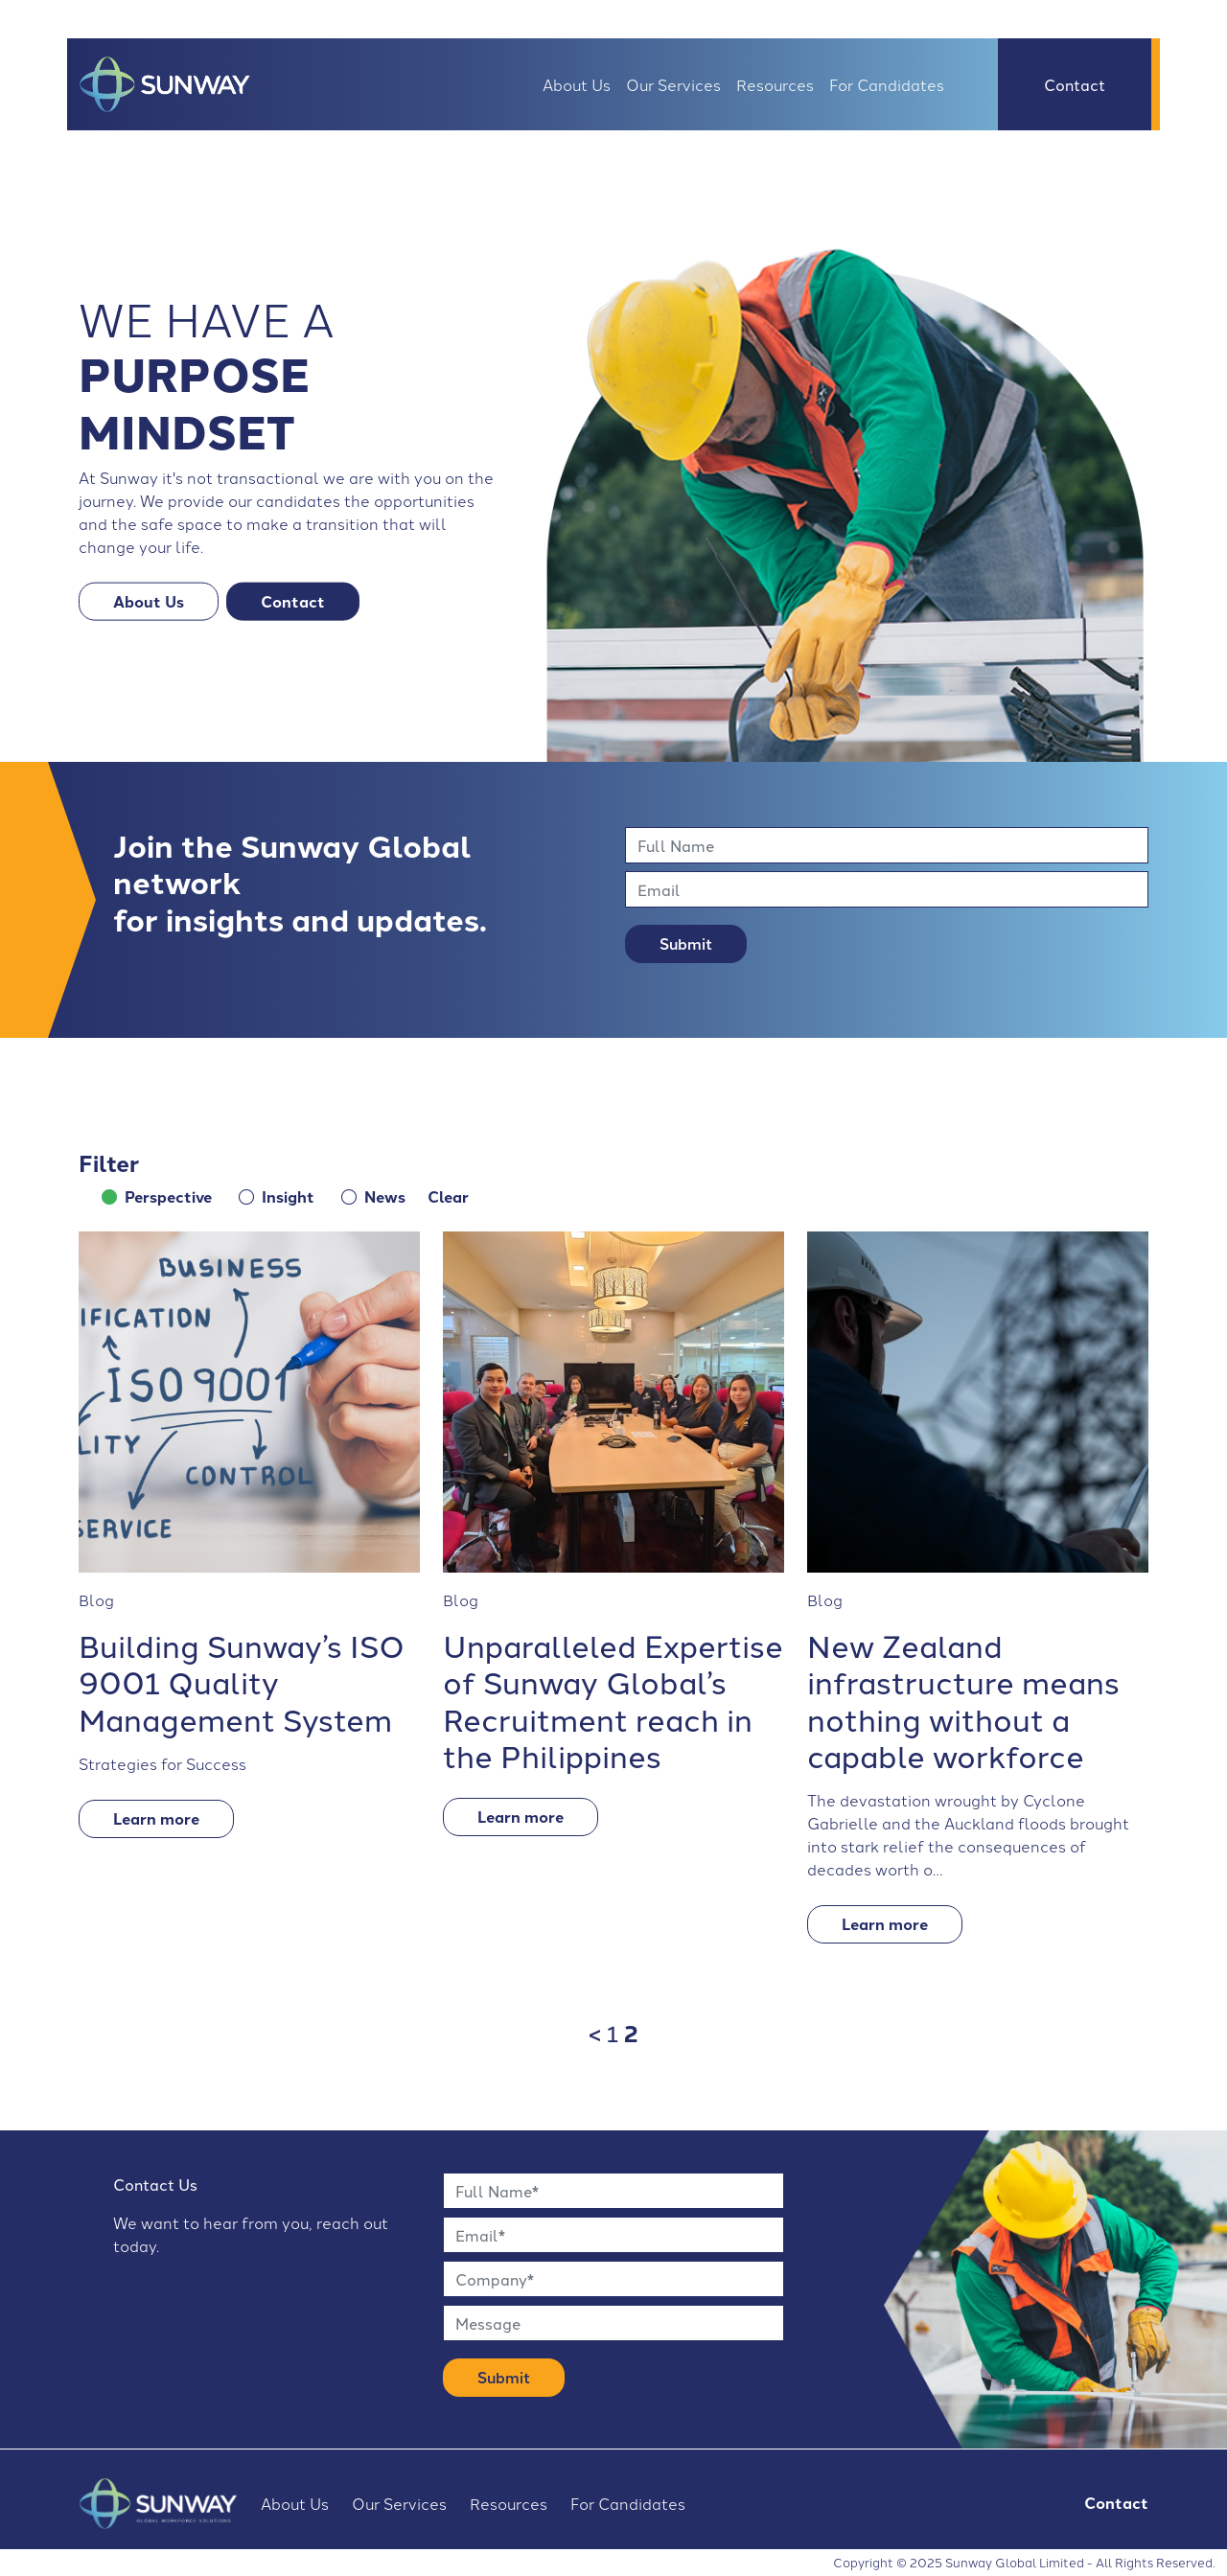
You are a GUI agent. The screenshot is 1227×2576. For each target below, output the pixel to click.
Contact (1074, 84)
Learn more (156, 1818)
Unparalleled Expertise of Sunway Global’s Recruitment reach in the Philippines (613, 1699)
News (384, 1196)
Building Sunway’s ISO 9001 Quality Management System (242, 1680)
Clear (448, 1196)
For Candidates (886, 84)
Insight (288, 1196)
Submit (686, 943)
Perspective (168, 1196)
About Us (577, 84)
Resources (775, 84)
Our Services (673, 84)
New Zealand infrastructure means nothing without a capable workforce (963, 1699)
